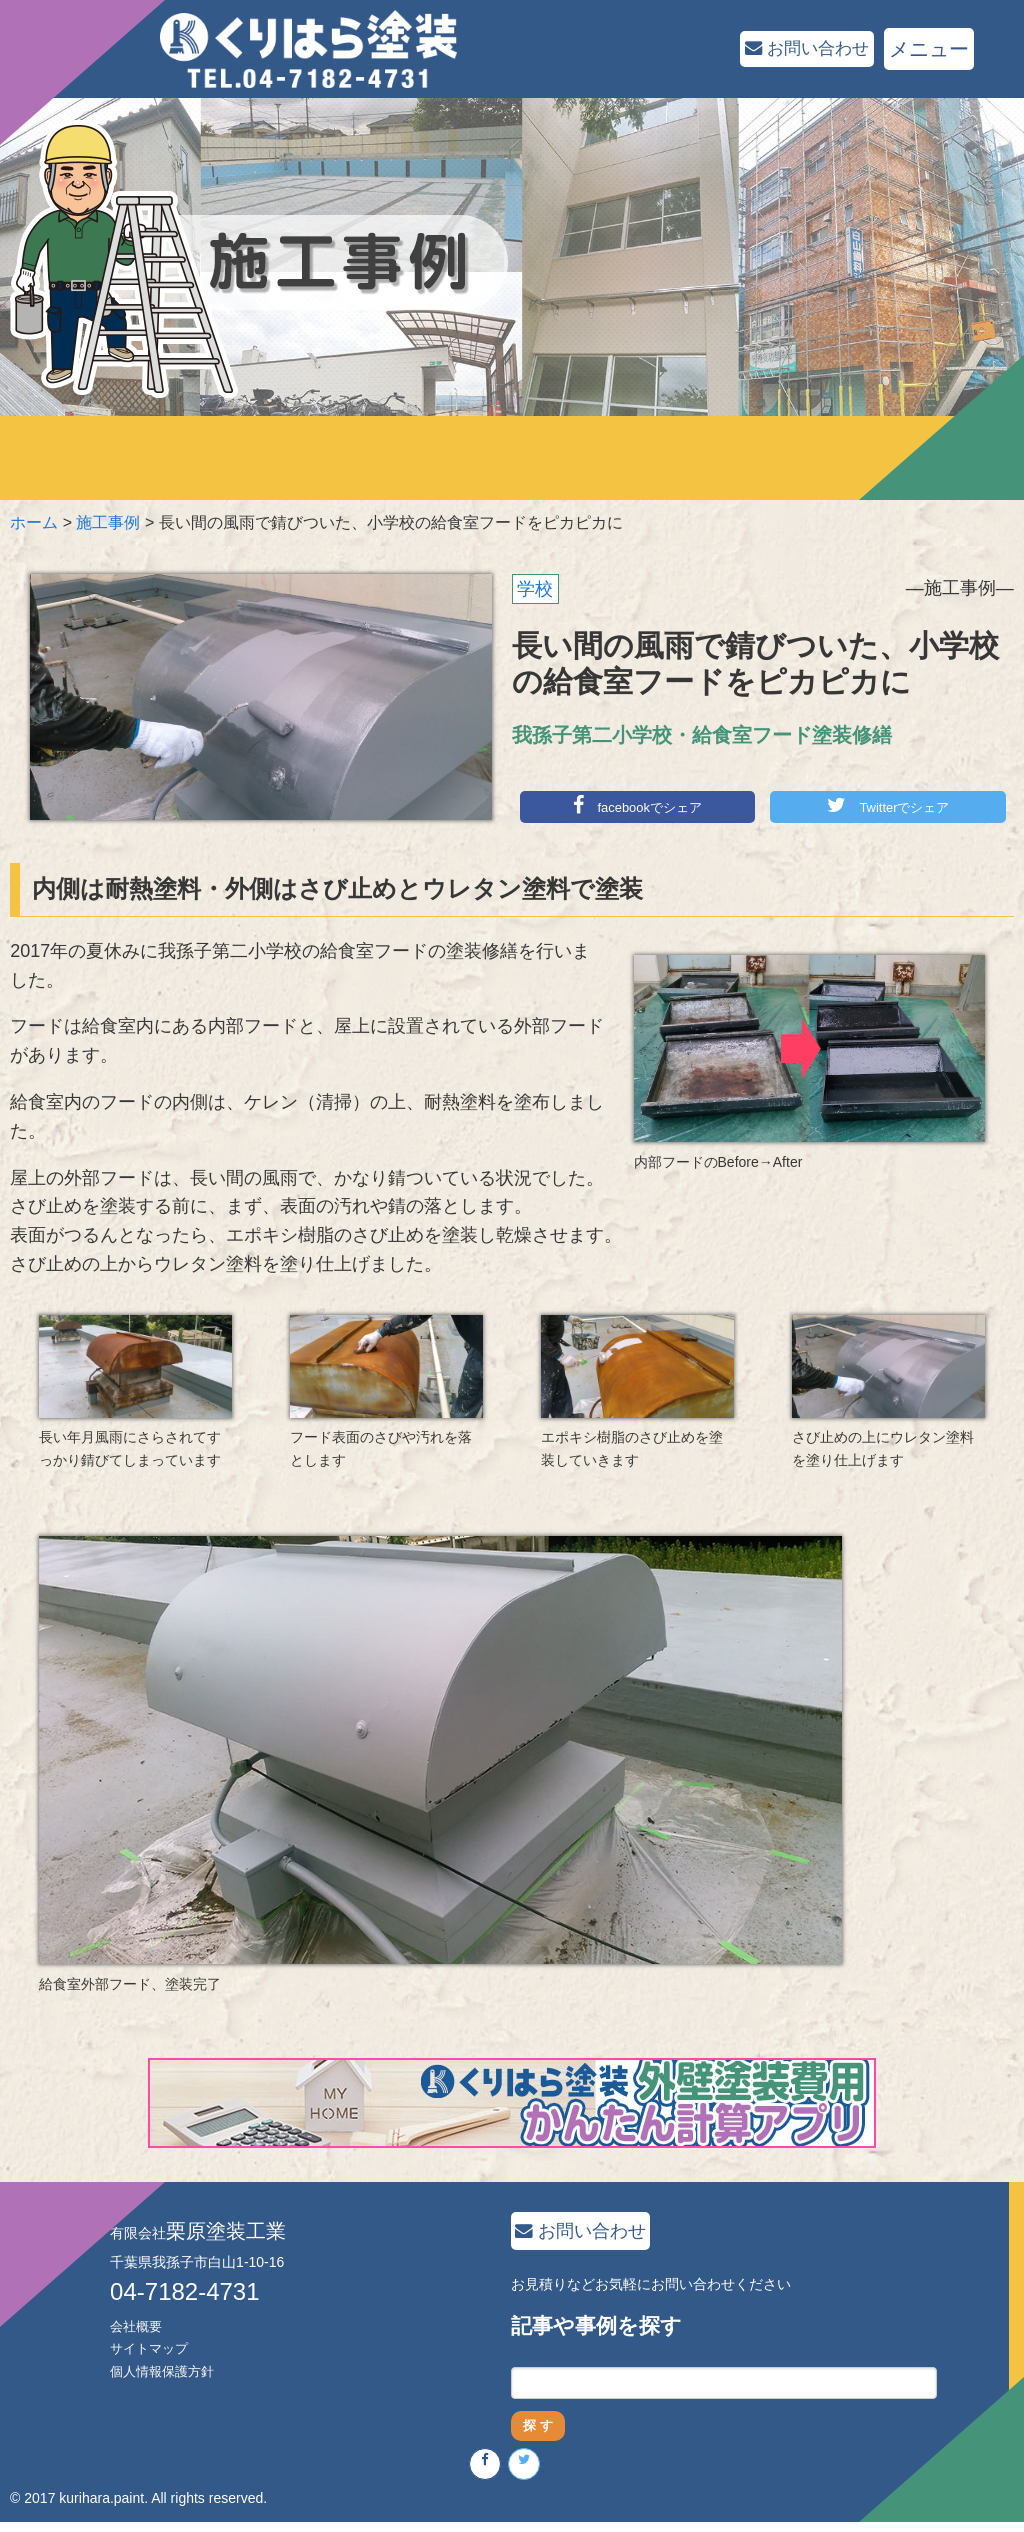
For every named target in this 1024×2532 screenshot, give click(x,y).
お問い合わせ (797, 49)
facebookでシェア (638, 806)
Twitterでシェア (888, 806)
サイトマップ (152, 2350)
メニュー (929, 49)
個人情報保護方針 (166, 2372)
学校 (535, 589)
